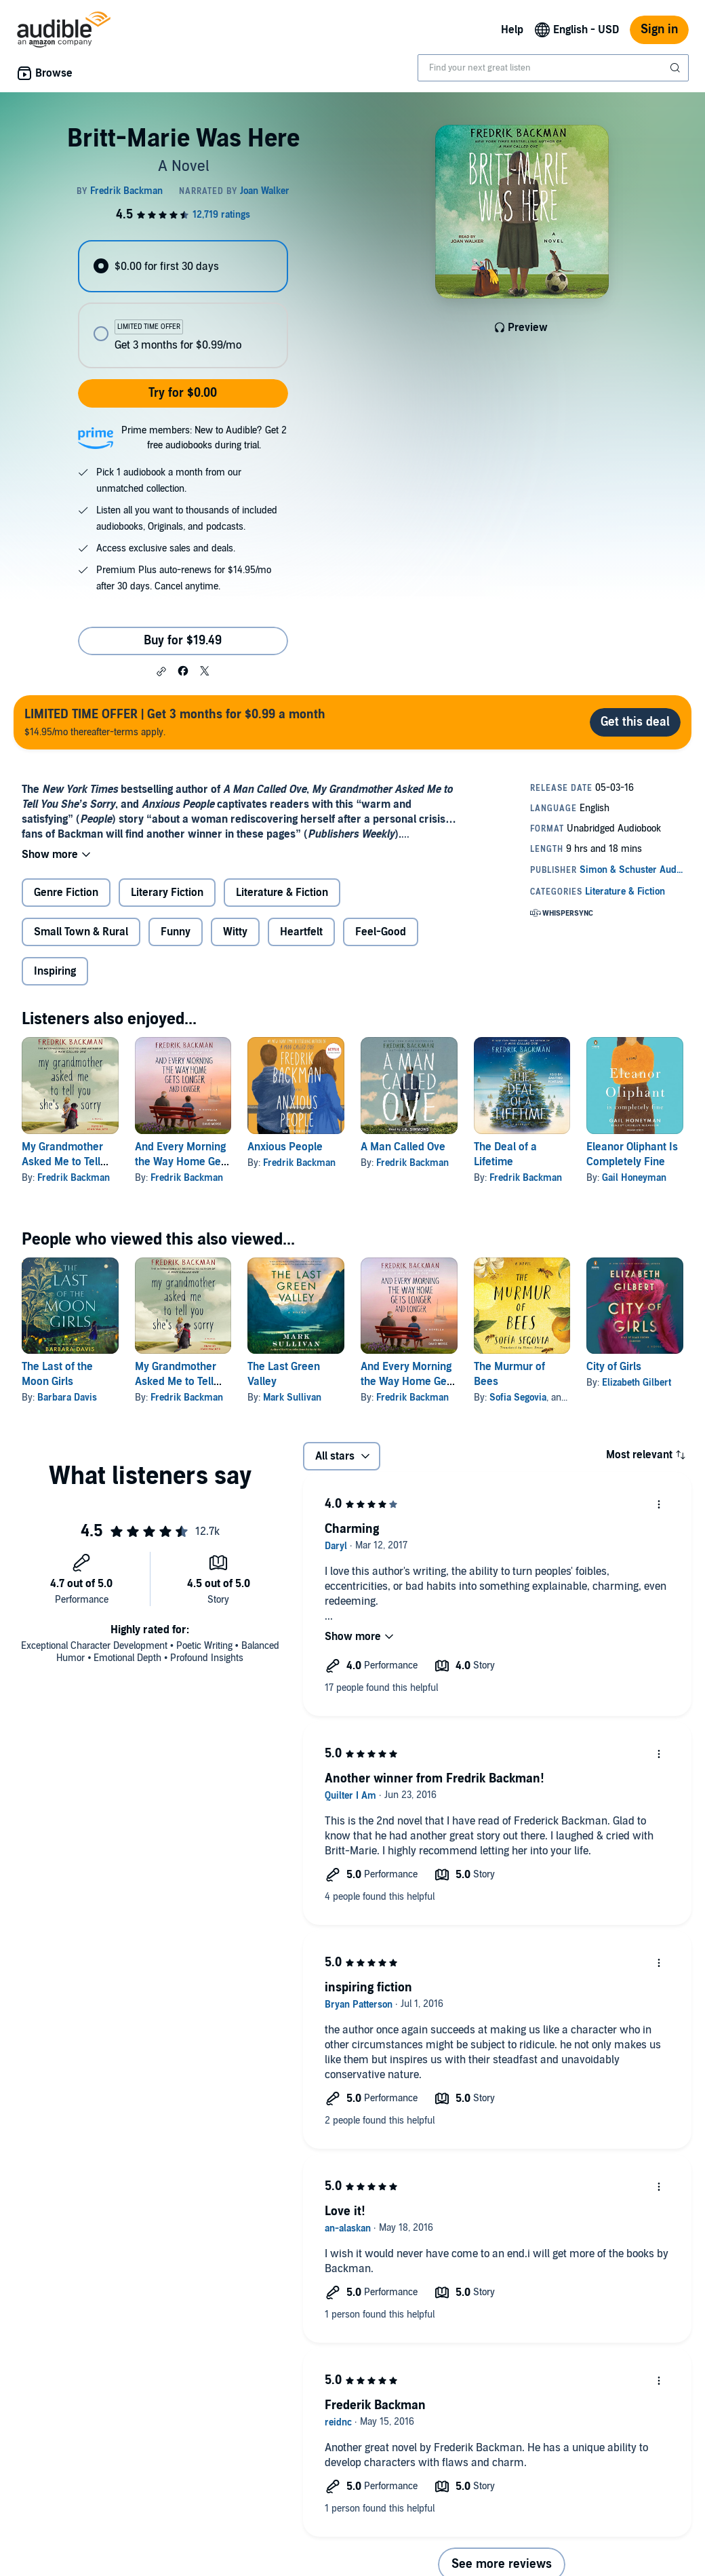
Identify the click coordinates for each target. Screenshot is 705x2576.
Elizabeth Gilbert (636, 1382)
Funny (175, 932)
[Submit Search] (676, 67)
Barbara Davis (67, 1397)
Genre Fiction (66, 892)
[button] (161, 671)
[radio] (182, 266)
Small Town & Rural (81, 932)
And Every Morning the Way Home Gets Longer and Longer (182, 1162)
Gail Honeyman (634, 1178)
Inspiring (55, 971)
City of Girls (613, 1366)
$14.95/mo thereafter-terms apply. (174, 722)
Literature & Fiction (282, 892)
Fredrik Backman (73, 1178)
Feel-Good (380, 932)
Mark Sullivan (292, 1397)
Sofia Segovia (517, 1397)
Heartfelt (301, 932)
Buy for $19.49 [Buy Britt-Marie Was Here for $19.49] (183, 640)
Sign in (659, 29)
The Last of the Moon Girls (57, 1374)
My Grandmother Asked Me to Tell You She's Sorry (62, 1162)
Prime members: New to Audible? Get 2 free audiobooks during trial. (204, 438)
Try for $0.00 (182, 393)
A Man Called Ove (403, 1147)
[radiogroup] (182, 304)
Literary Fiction (167, 892)
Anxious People (285, 1147)
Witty (235, 932)
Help (512, 30)
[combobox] (553, 67)
